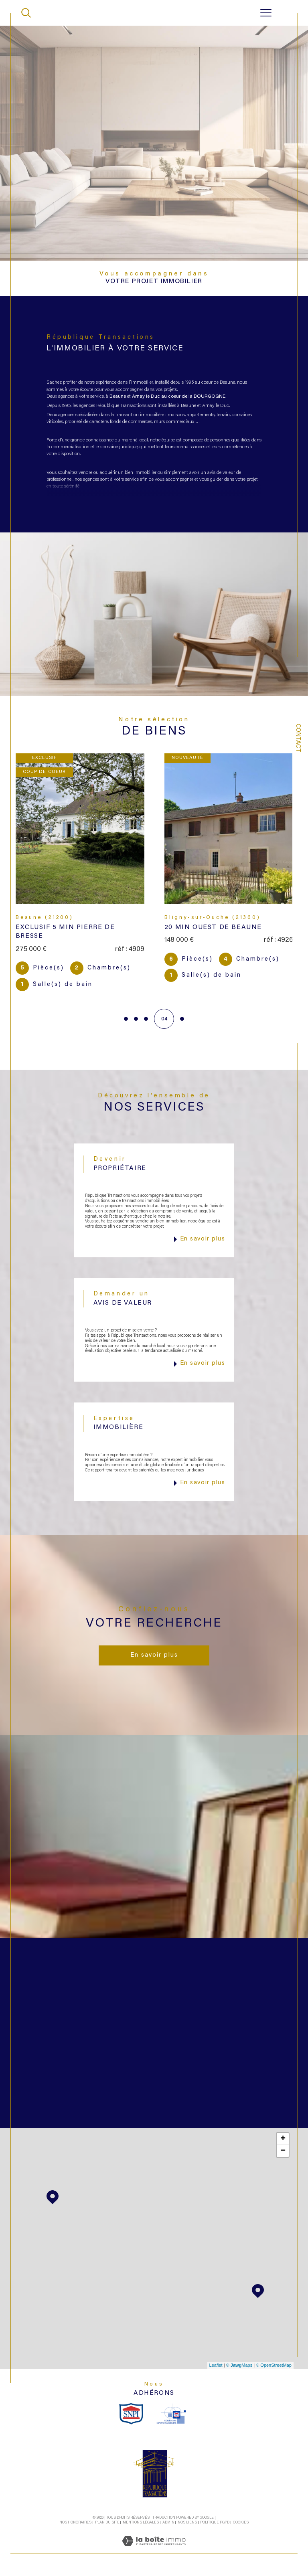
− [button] (283, 2153)
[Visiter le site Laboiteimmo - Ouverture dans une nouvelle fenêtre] (153, 2552)
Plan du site (107, 2525)
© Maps (239, 2367)
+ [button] (283, 2141)
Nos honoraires (75, 2525)
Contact (298, 738)
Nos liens (187, 2525)
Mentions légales (141, 2525)
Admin (168, 2525)
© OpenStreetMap (274, 2367)
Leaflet (216, 2367)
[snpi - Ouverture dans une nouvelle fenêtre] (131, 2416)
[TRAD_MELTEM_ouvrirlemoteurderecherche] (26, 13)
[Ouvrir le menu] (266, 13)
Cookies (241, 2525)
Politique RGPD (214, 2525)
